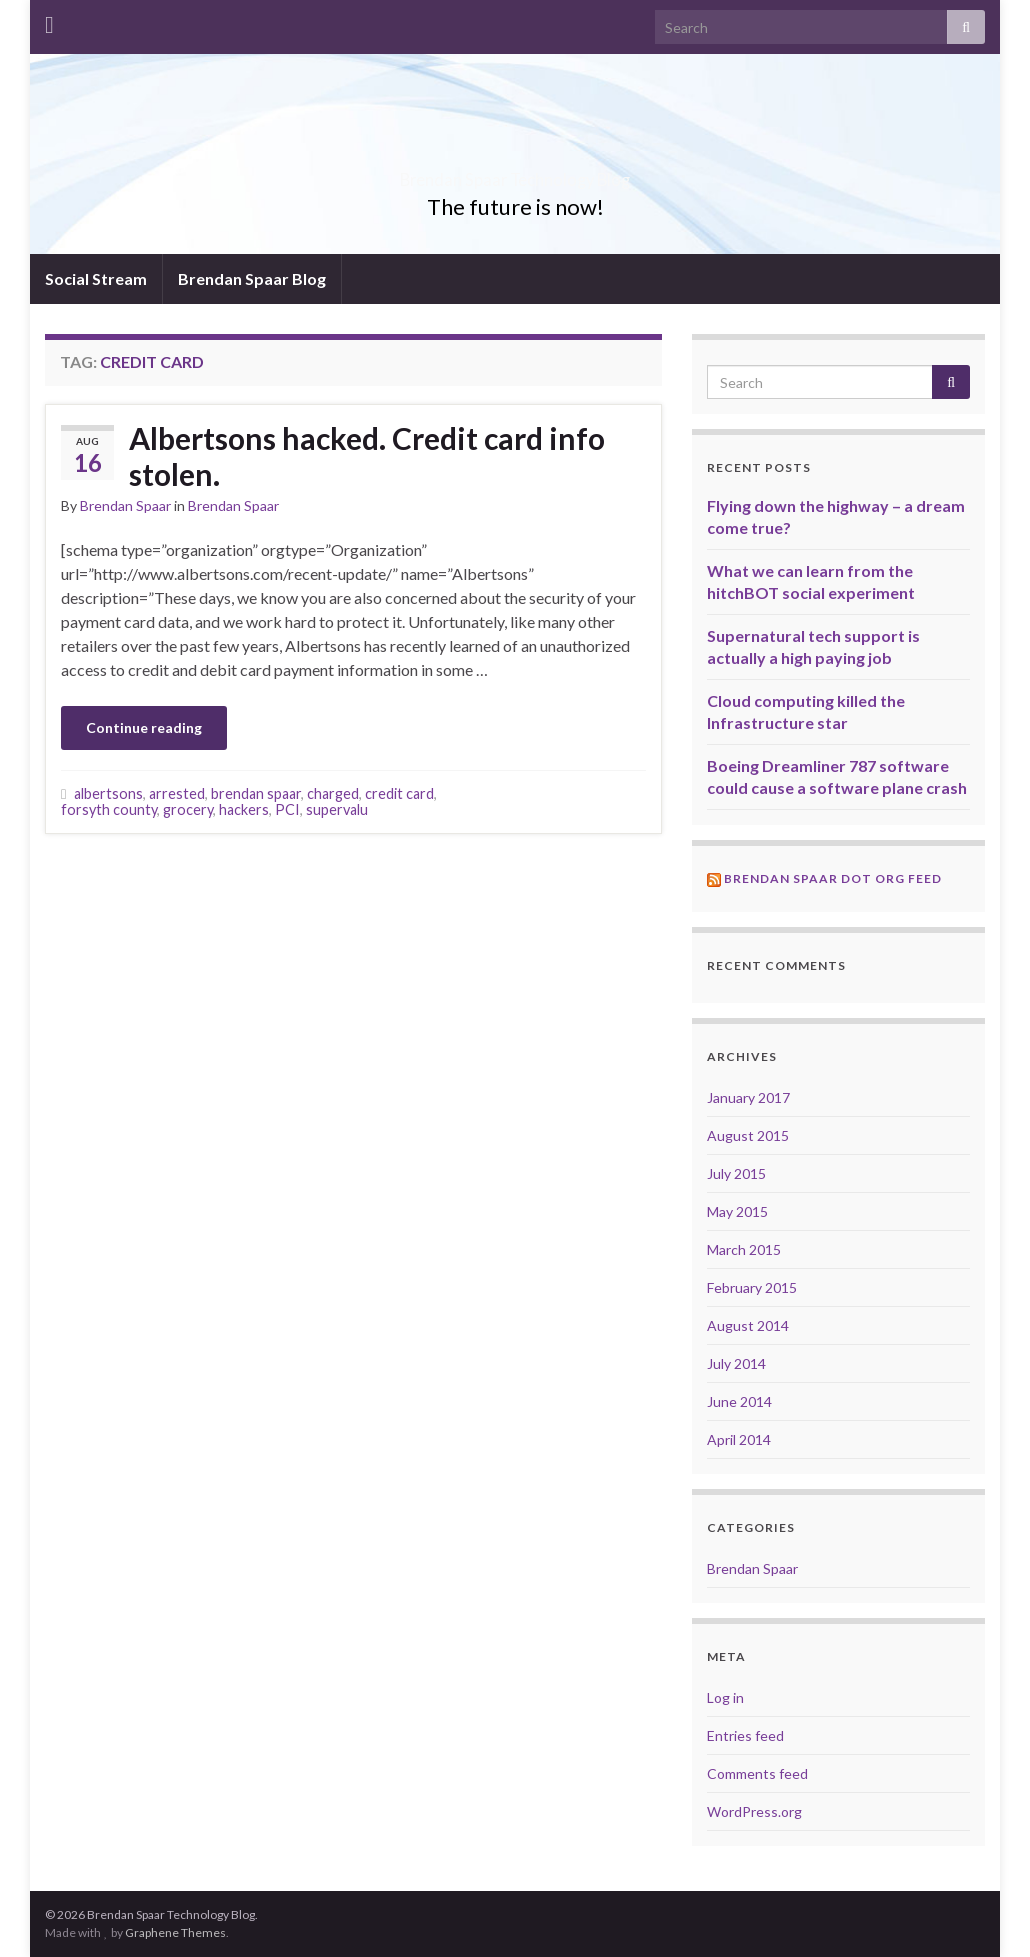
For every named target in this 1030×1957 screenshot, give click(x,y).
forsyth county (109, 809)
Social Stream (96, 278)
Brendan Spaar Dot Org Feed (833, 878)
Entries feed (745, 1735)
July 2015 (736, 1173)
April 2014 (739, 1439)
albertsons (108, 793)
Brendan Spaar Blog (252, 278)
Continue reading (144, 727)
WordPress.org (754, 1811)
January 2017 (748, 1097)
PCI (287, 809)
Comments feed (757, 1773)
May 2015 (737, 1211)
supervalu (337, 809)
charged (333, 793)
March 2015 (744, 1249)
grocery (188, 809)
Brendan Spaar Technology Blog (515, 173)
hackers (244, 809)
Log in (725, 1697)
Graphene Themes (175, 1932)
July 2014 (736, 1363)
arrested (177, 793)
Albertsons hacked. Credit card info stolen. (367, 456)
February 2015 (752, 1287)
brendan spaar (256, 793)
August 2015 (748, 1135)
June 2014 (739, 1401)
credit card (399, 793)
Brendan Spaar (125, 505)
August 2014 (748, 1325)
